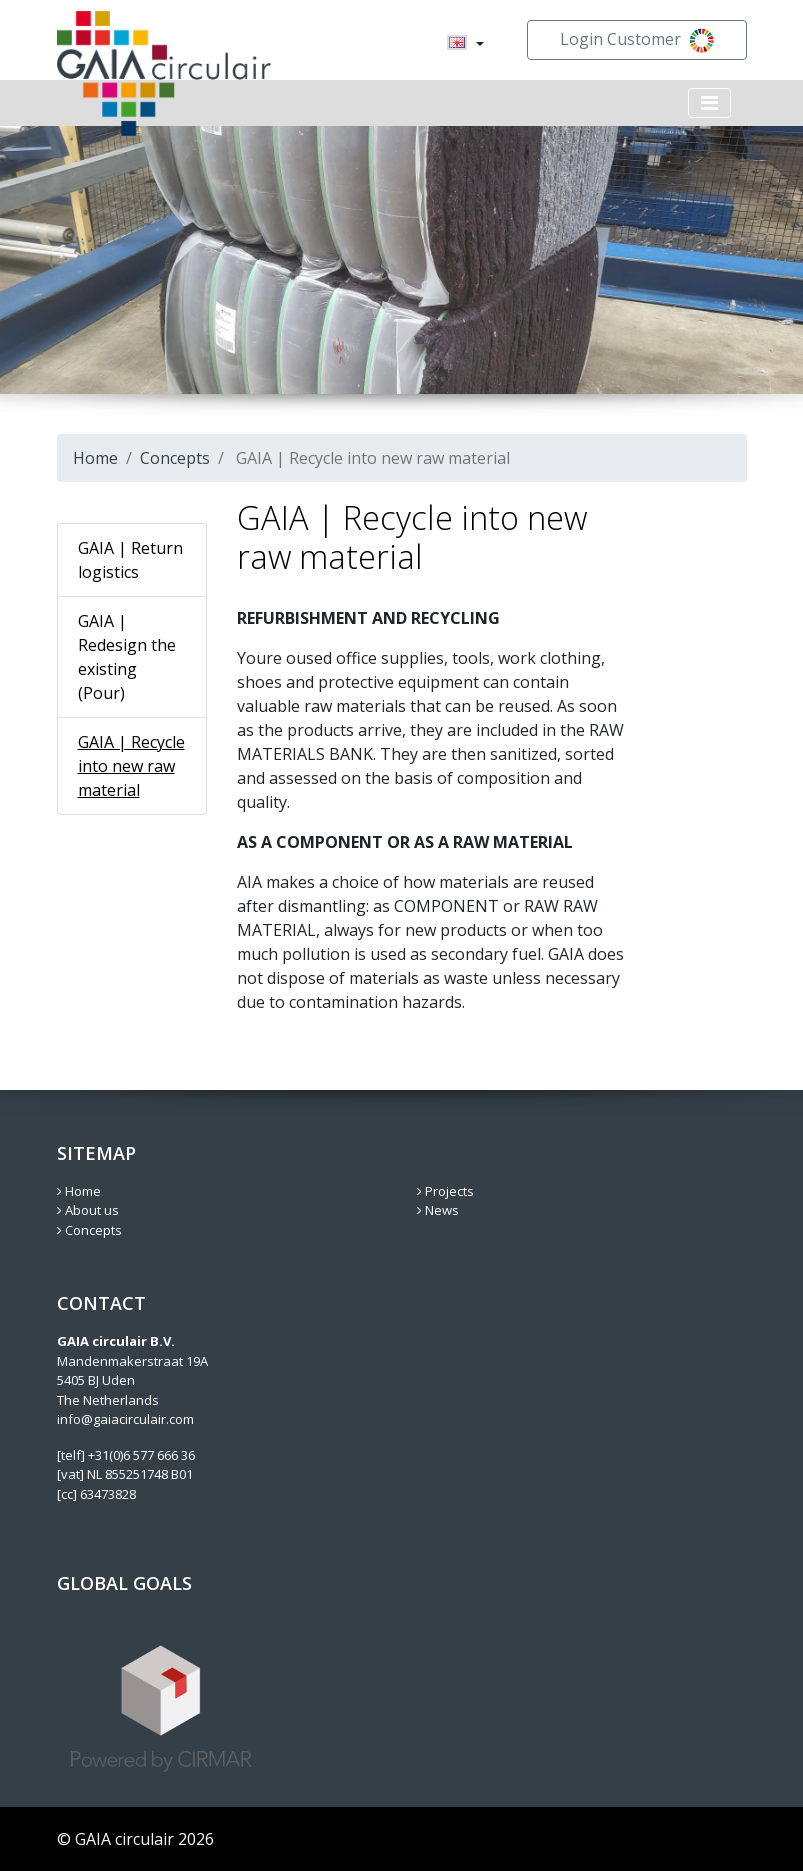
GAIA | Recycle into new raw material (131, 766)
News (438, 1210)
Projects (445, 1191)
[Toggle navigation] (709, 103)
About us (88, 1210)
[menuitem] (457, 44)
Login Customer (637, 40)
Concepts (175, 458)
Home (95, 458)
